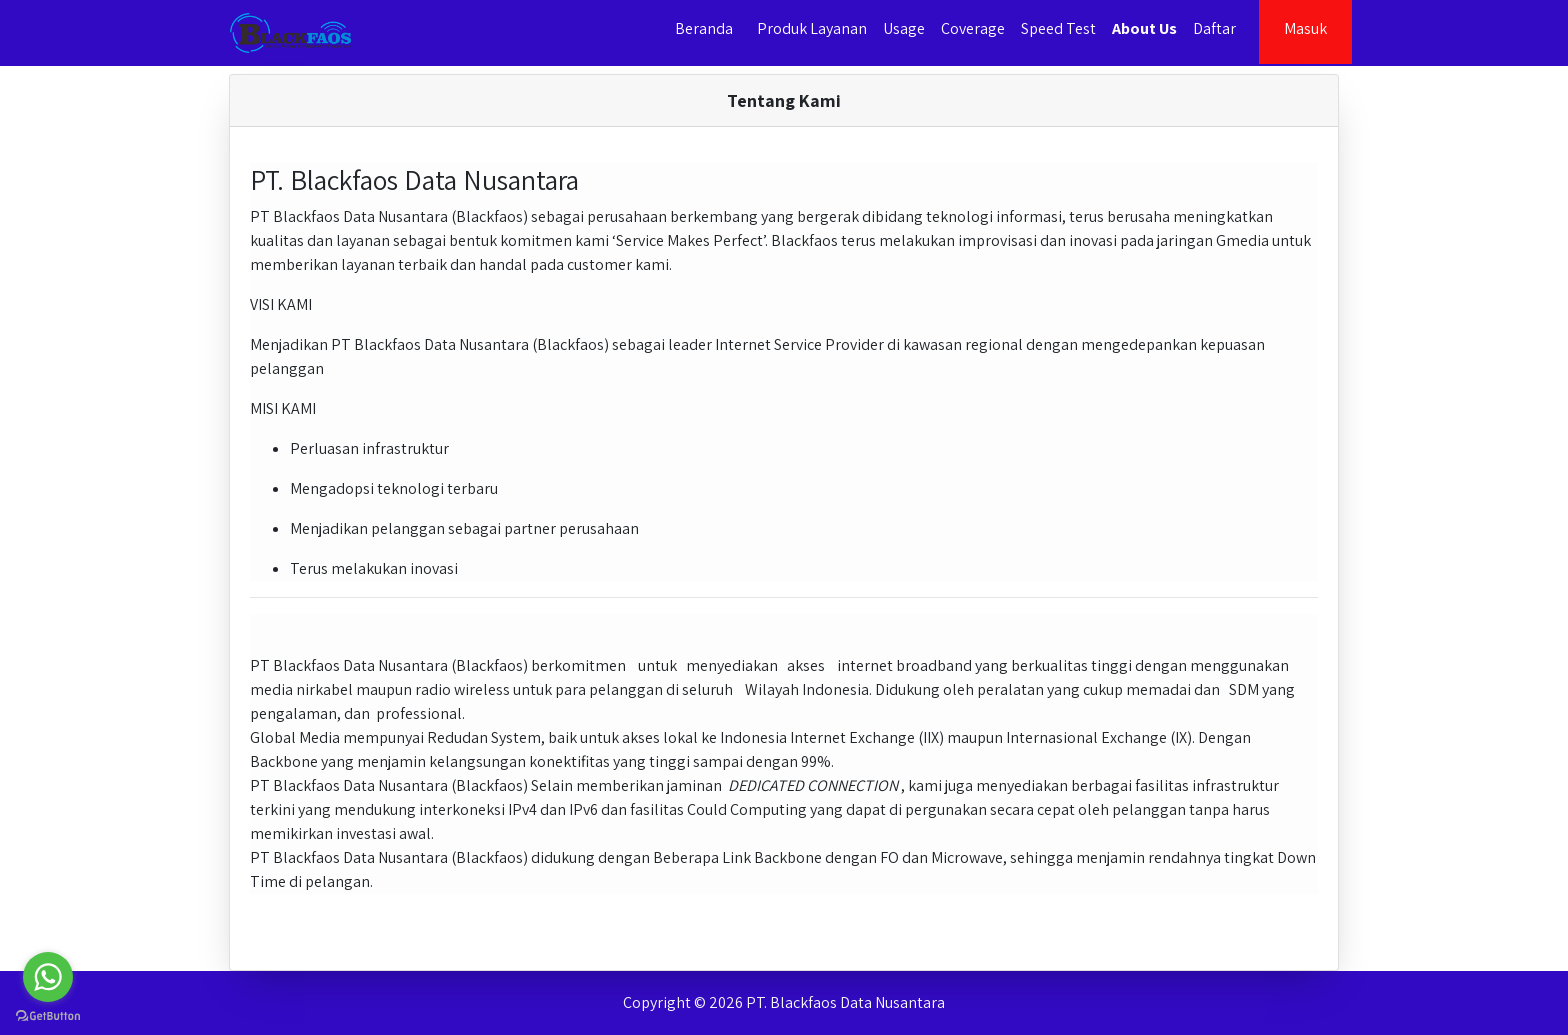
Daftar (1214, 28)
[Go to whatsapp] (48, 977)
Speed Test (1058, 28)
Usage (904, 28)
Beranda (704, 28)
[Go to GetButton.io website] (48, 1015)
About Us (1144, 28)
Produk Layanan (812, 28)
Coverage (973, 28)
